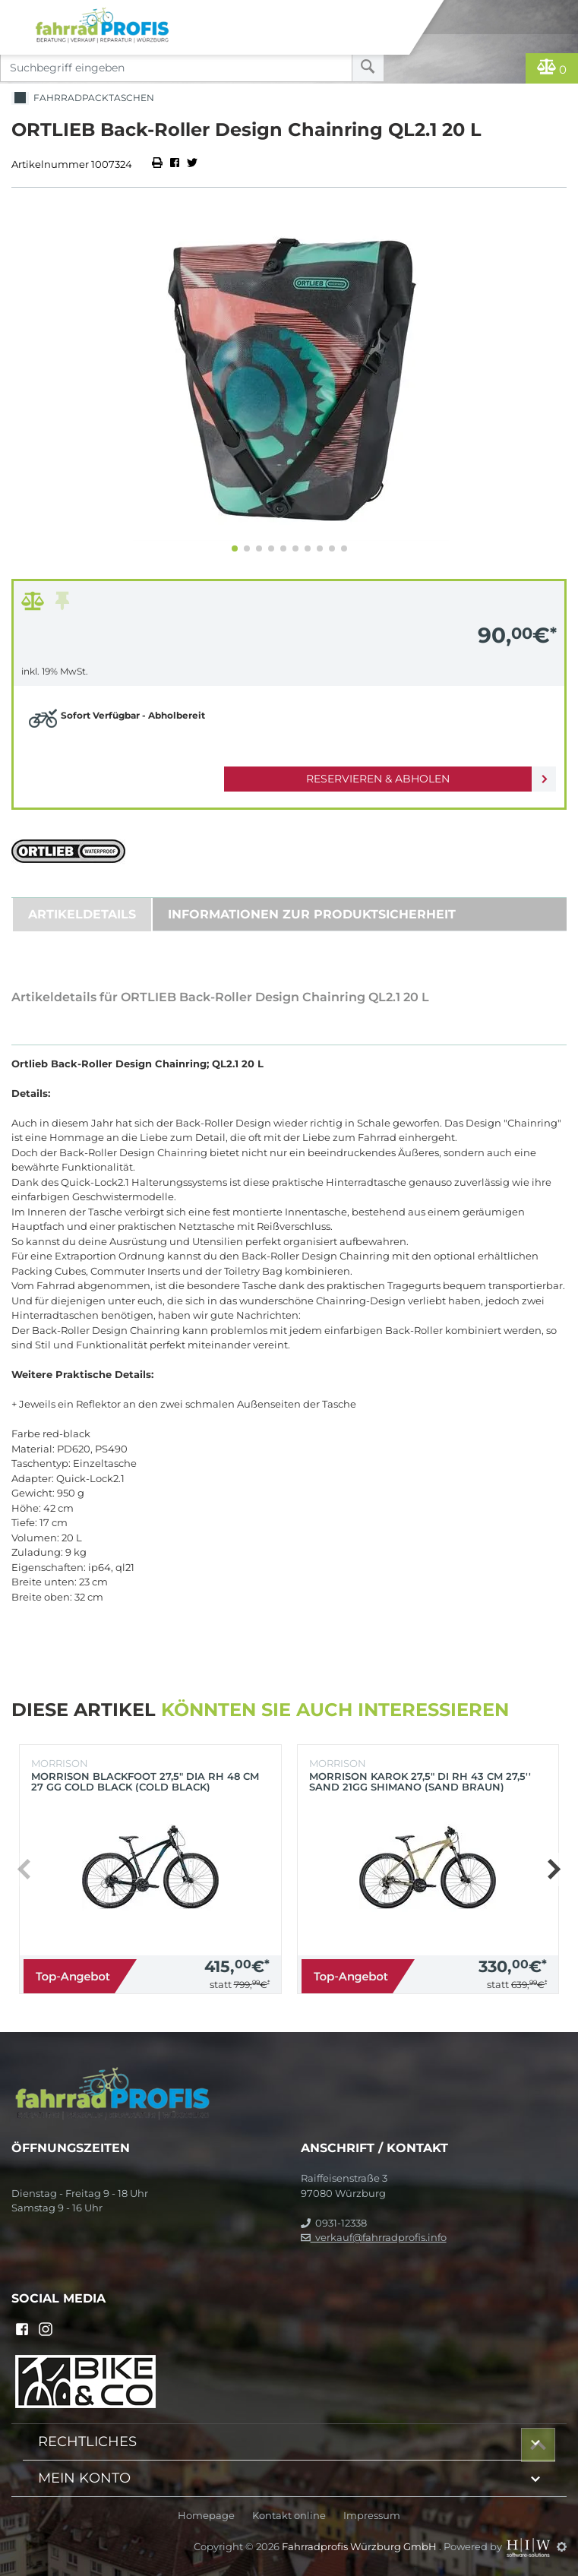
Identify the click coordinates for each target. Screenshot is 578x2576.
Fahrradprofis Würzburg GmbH (360, 2546)
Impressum (371, 2516)
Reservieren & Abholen (378, 778)
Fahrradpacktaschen (82, 98)
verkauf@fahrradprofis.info (374, 2237)
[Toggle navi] (17, 12)
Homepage (206, 2516)
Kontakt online (289, 2516)
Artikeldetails (82, 914)
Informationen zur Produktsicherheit (312, 914)
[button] (235, 548)
